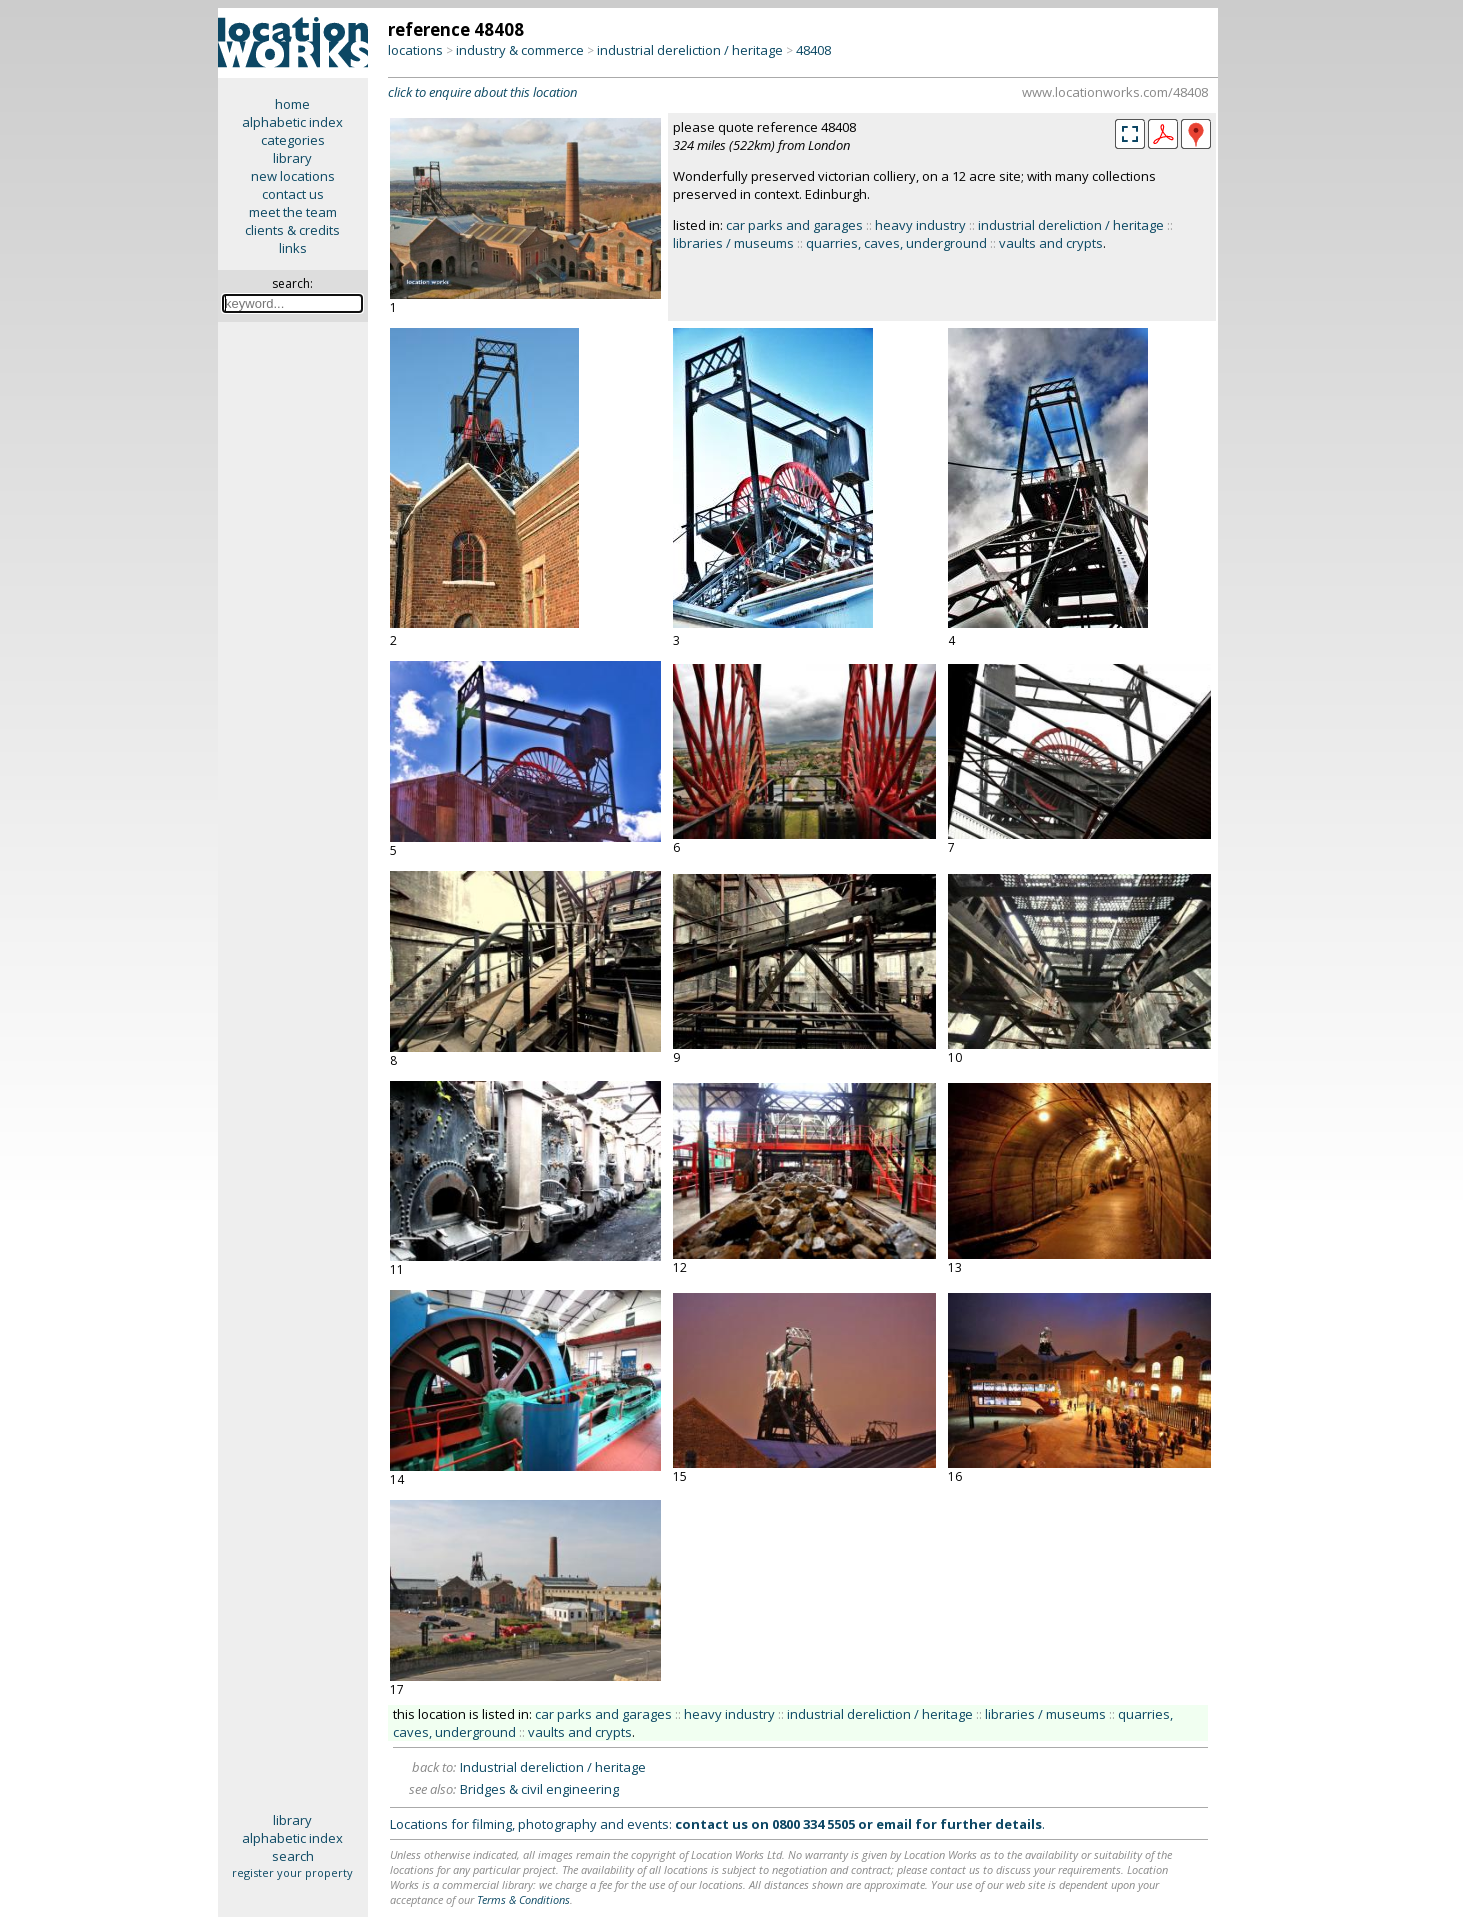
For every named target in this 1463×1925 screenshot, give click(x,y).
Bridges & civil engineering (539, 1789)
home (292, 104)
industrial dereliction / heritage (690, 50)
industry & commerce (520, 50)
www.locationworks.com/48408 (1115, 92)
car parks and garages (794, 225)
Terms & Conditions (523, 1899)
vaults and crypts (1051, 243)
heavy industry (920, 225)
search (293, 1856)
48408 (813, 50)
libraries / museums (733, 243)
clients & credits (292, 230)
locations (415, 50)
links (293, 248)
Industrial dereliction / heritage (553, 1767)
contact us (293, 194)
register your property (292, 1872)
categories (293, 140)
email (894, 1824)
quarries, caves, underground (896, 243)
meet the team (293, 212)
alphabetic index (292, 122)
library (292, 158)
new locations (293, 176)
